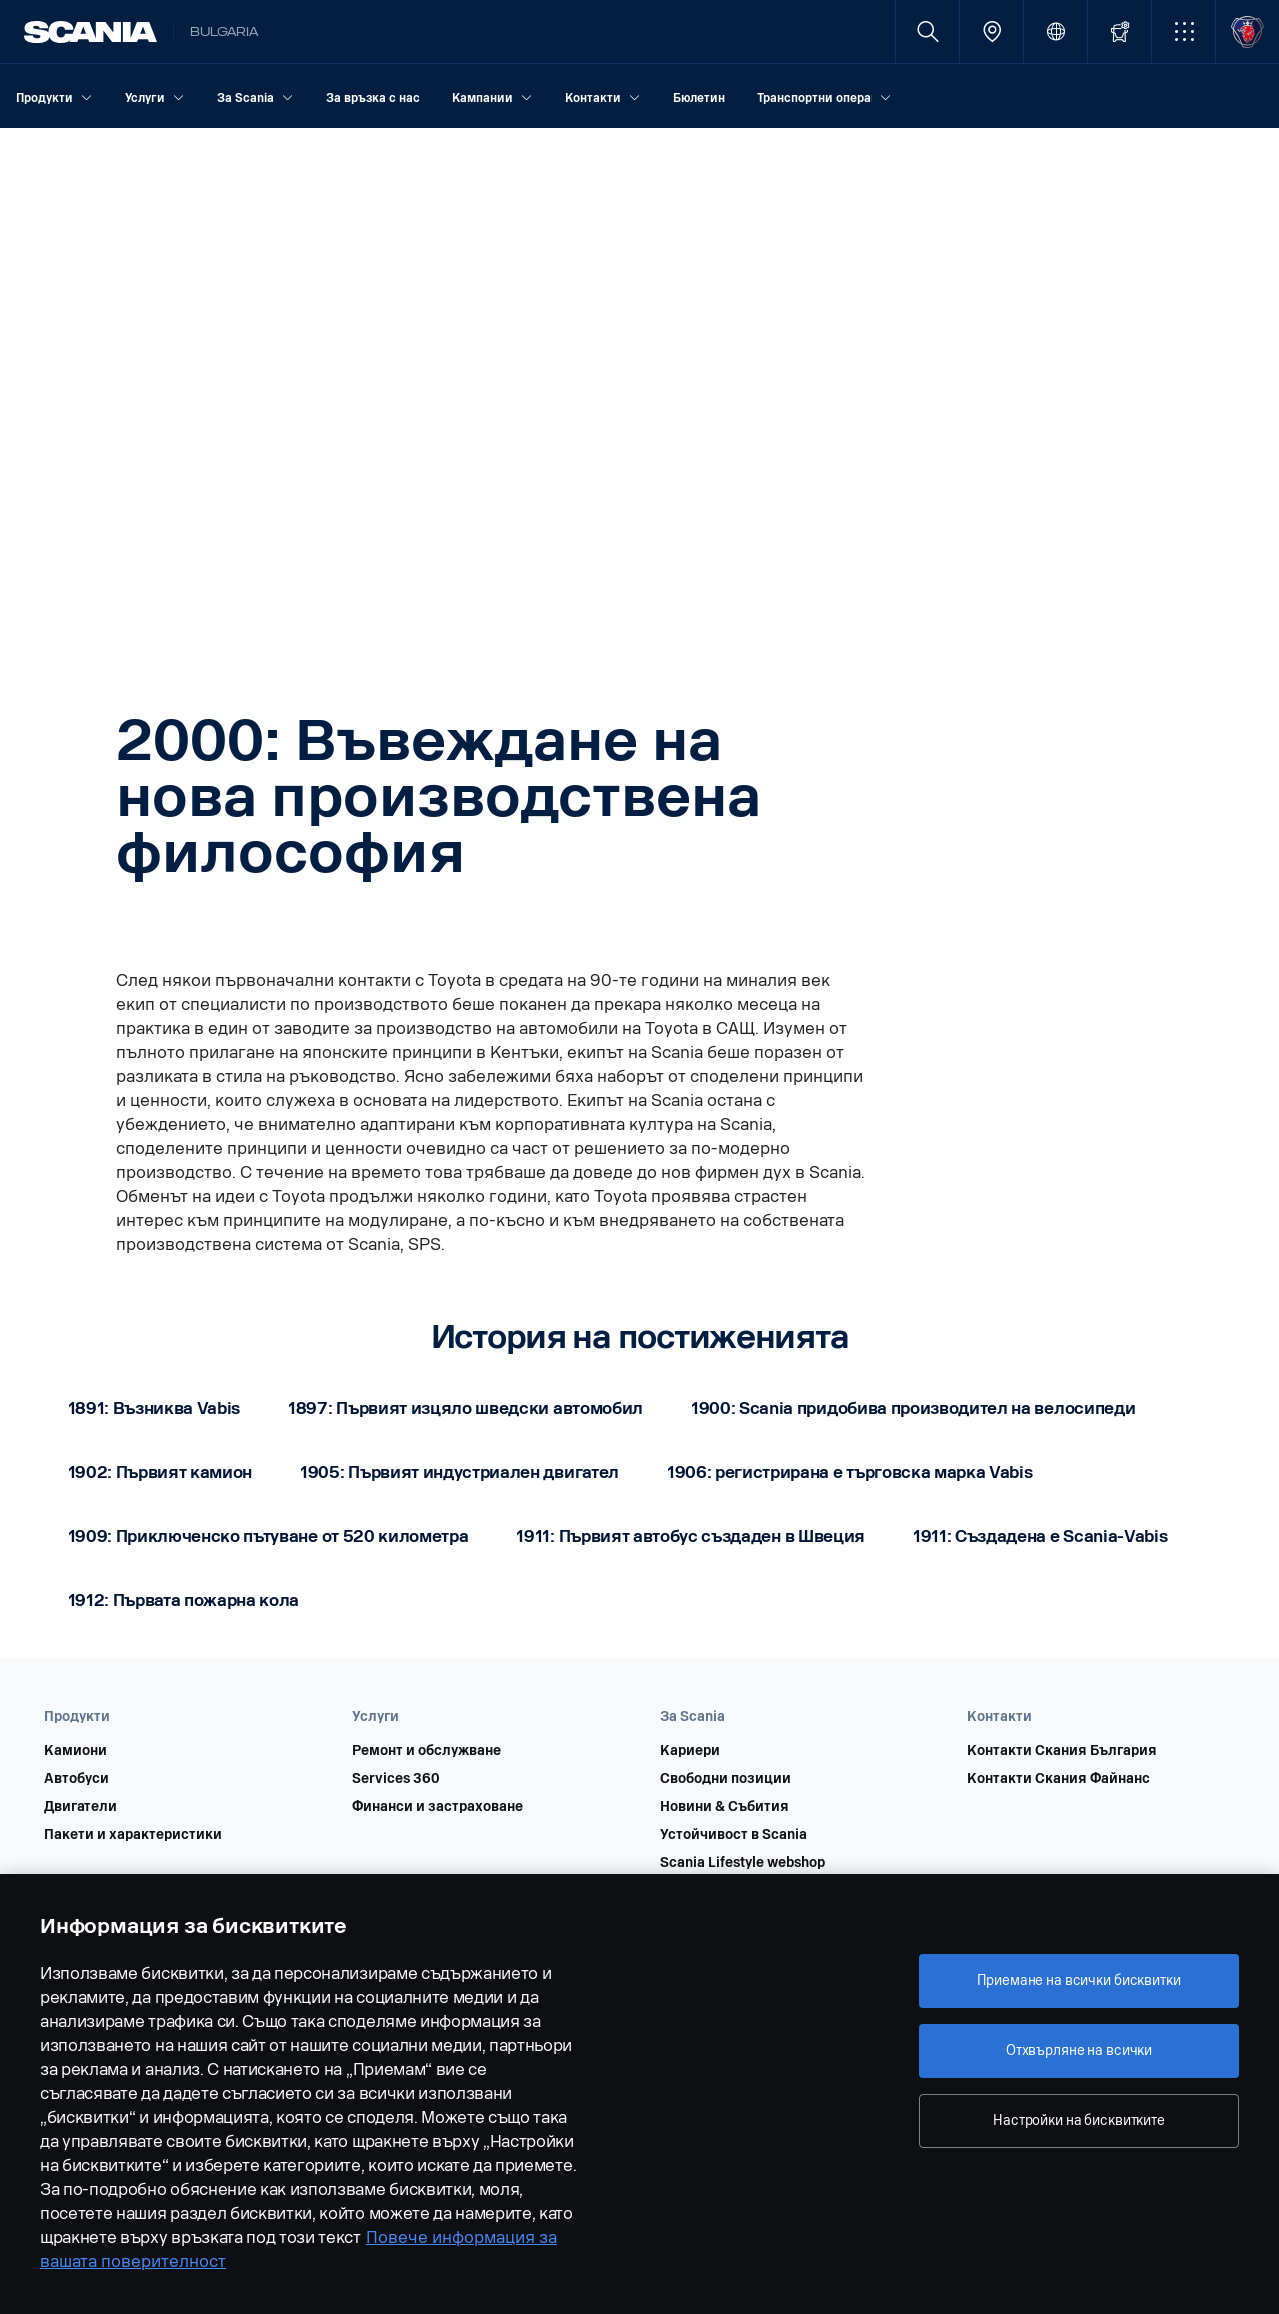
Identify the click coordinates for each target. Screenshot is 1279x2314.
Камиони (75, 1751)
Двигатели (80, 1807)
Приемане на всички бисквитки (1078, 1980)
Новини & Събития (724, 1807)
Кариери (690, 1751)
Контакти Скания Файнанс (1058, 1779)
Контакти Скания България (1062, 1751)
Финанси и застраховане (437, 1807)
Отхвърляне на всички (1079, 2050)
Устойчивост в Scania (733, 1835)
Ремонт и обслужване (426, 1751)
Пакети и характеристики (133, 1835)
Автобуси (76, 1779)
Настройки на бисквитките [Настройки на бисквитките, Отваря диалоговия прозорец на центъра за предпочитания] (1079, 2120)
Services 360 (396, 1779)
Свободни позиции (725, 1779)
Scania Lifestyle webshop (742, 1863)
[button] (1183, 31)
